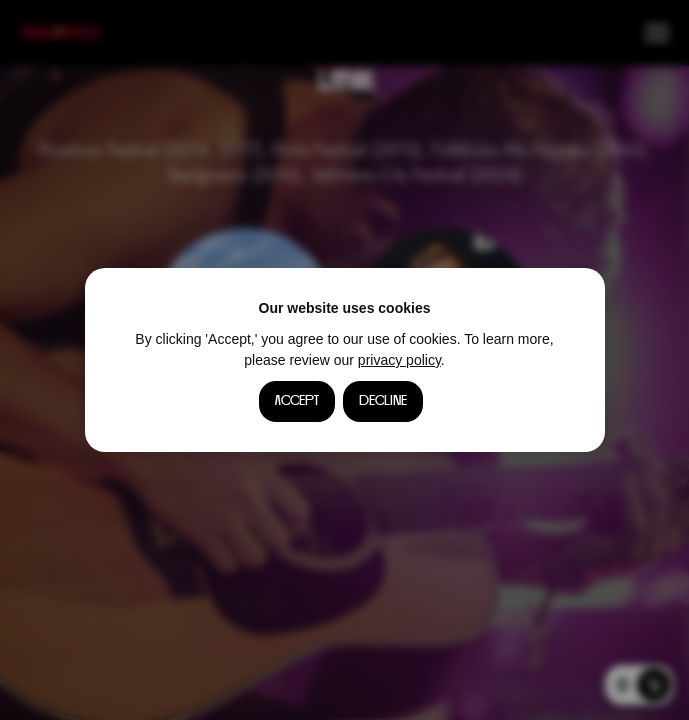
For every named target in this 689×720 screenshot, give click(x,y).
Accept (297, 401)
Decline (383, 401)
